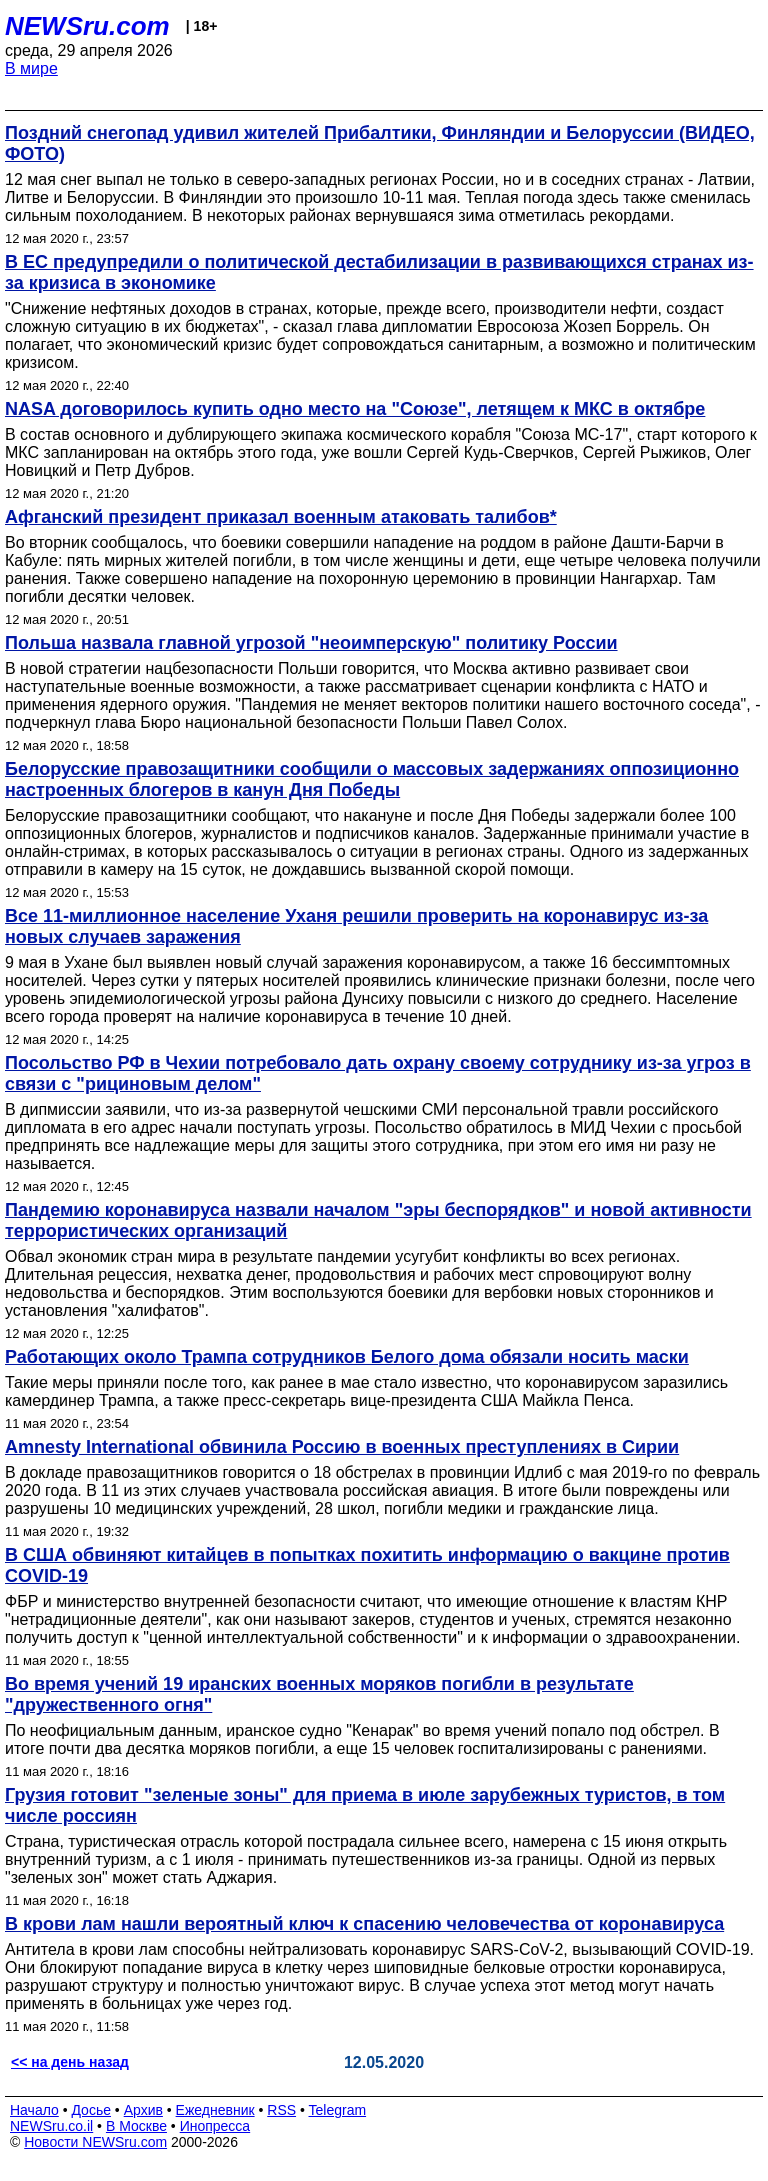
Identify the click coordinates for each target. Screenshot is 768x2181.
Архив (143, 2110)
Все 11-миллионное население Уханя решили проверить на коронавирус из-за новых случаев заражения (356, 926)
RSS (281, 2110)
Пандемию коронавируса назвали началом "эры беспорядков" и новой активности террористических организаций (378, 1220)
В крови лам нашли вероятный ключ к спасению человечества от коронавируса (364, 1924)
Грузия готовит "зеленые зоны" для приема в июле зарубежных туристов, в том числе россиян (365, 1805)
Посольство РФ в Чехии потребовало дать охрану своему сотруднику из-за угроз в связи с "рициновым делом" (378, 1073)
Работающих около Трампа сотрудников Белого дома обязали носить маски (347, 1357)
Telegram (338, 2110)
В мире (31, 68)
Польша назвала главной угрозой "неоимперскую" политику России (311, 643)
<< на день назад (70, 2062)
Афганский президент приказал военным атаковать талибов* (281, 517)
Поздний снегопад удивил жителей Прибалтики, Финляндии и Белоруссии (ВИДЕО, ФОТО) (380, 143)
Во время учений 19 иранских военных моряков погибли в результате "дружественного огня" (319, 1694)
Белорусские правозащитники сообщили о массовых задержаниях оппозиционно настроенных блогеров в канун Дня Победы (372, 779)
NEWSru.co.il (51, 2126)
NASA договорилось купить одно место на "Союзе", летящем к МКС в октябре (355, 409)
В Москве (136, 2126)
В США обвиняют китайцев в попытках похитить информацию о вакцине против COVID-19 (367, 1565)
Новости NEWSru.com (95, 2142)
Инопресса (215, 2126)
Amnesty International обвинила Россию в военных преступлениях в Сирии (342, 1447)
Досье (91, 2110)
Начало (34, 2110)
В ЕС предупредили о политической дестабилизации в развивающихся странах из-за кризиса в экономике (379, 272)
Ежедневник (215, 2110)
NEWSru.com (87, 26)
